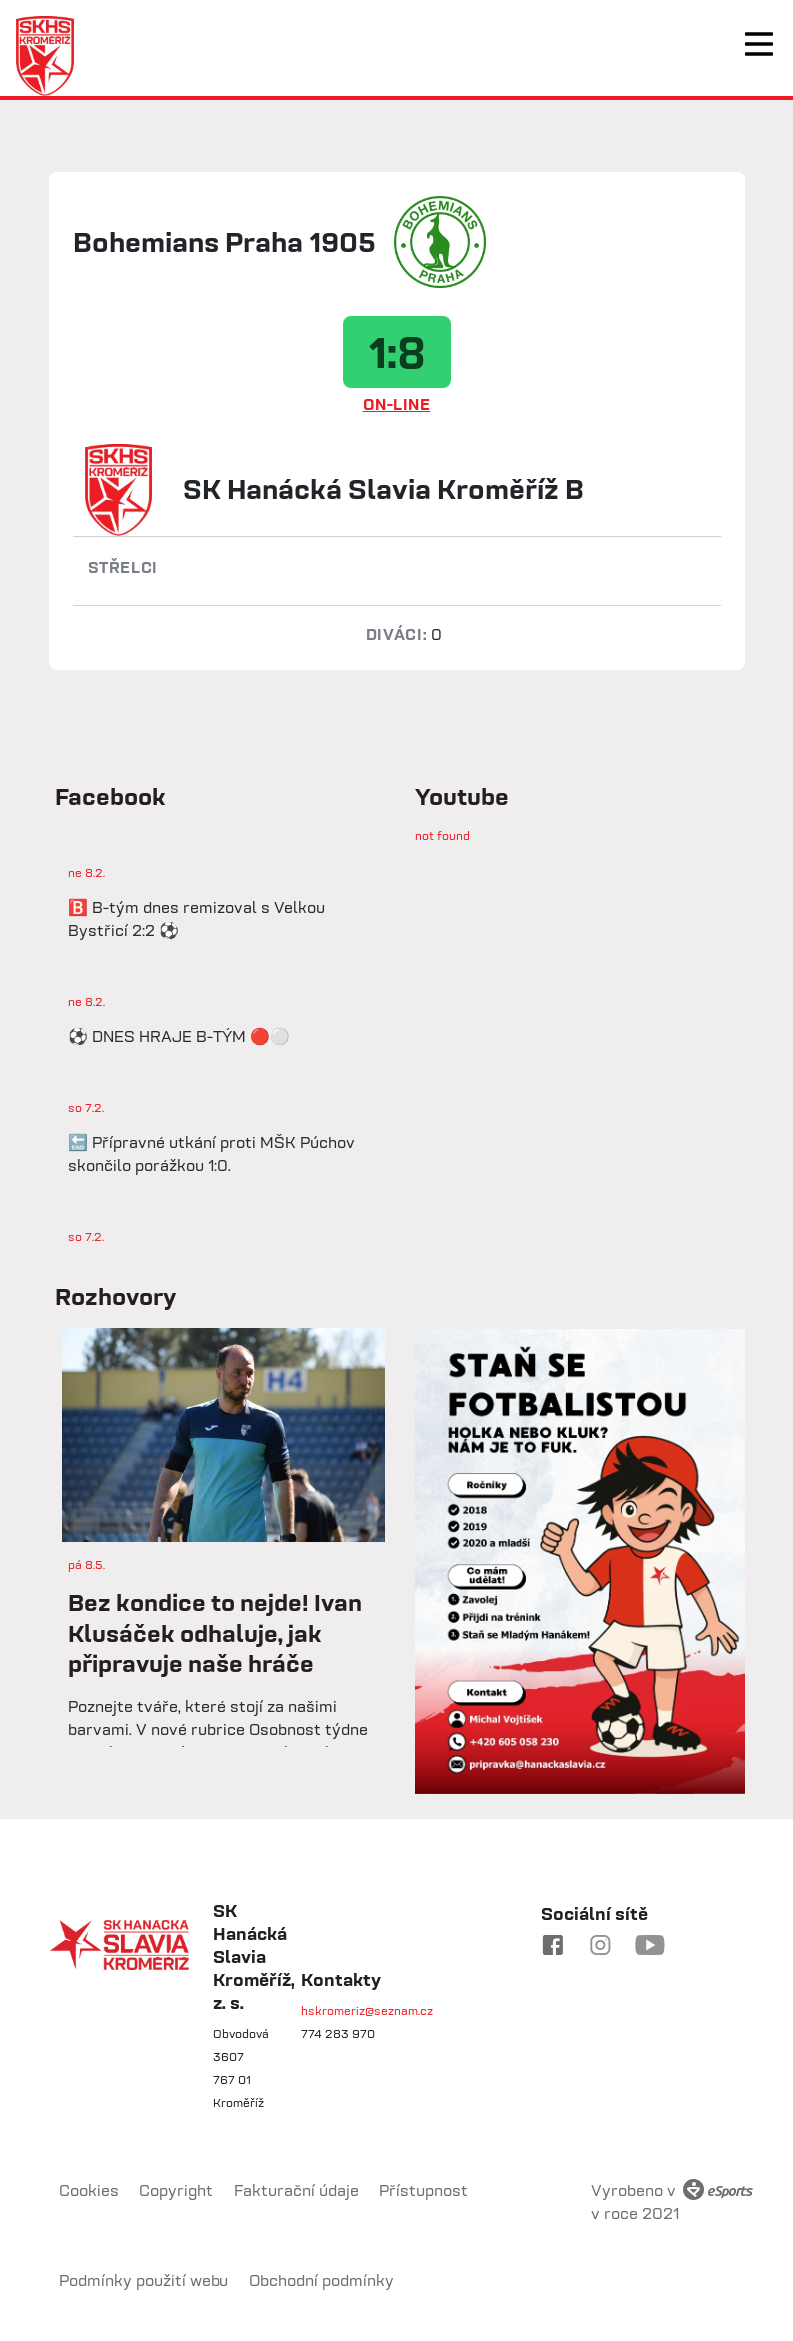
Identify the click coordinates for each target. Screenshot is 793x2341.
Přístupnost (423, 2190)
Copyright (176, 2190)
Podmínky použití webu (144, 2280)
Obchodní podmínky (321, 2280)
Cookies (89, 2190)
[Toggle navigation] (759, 44)
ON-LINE (397, 404)
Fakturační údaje (296, 2190)
